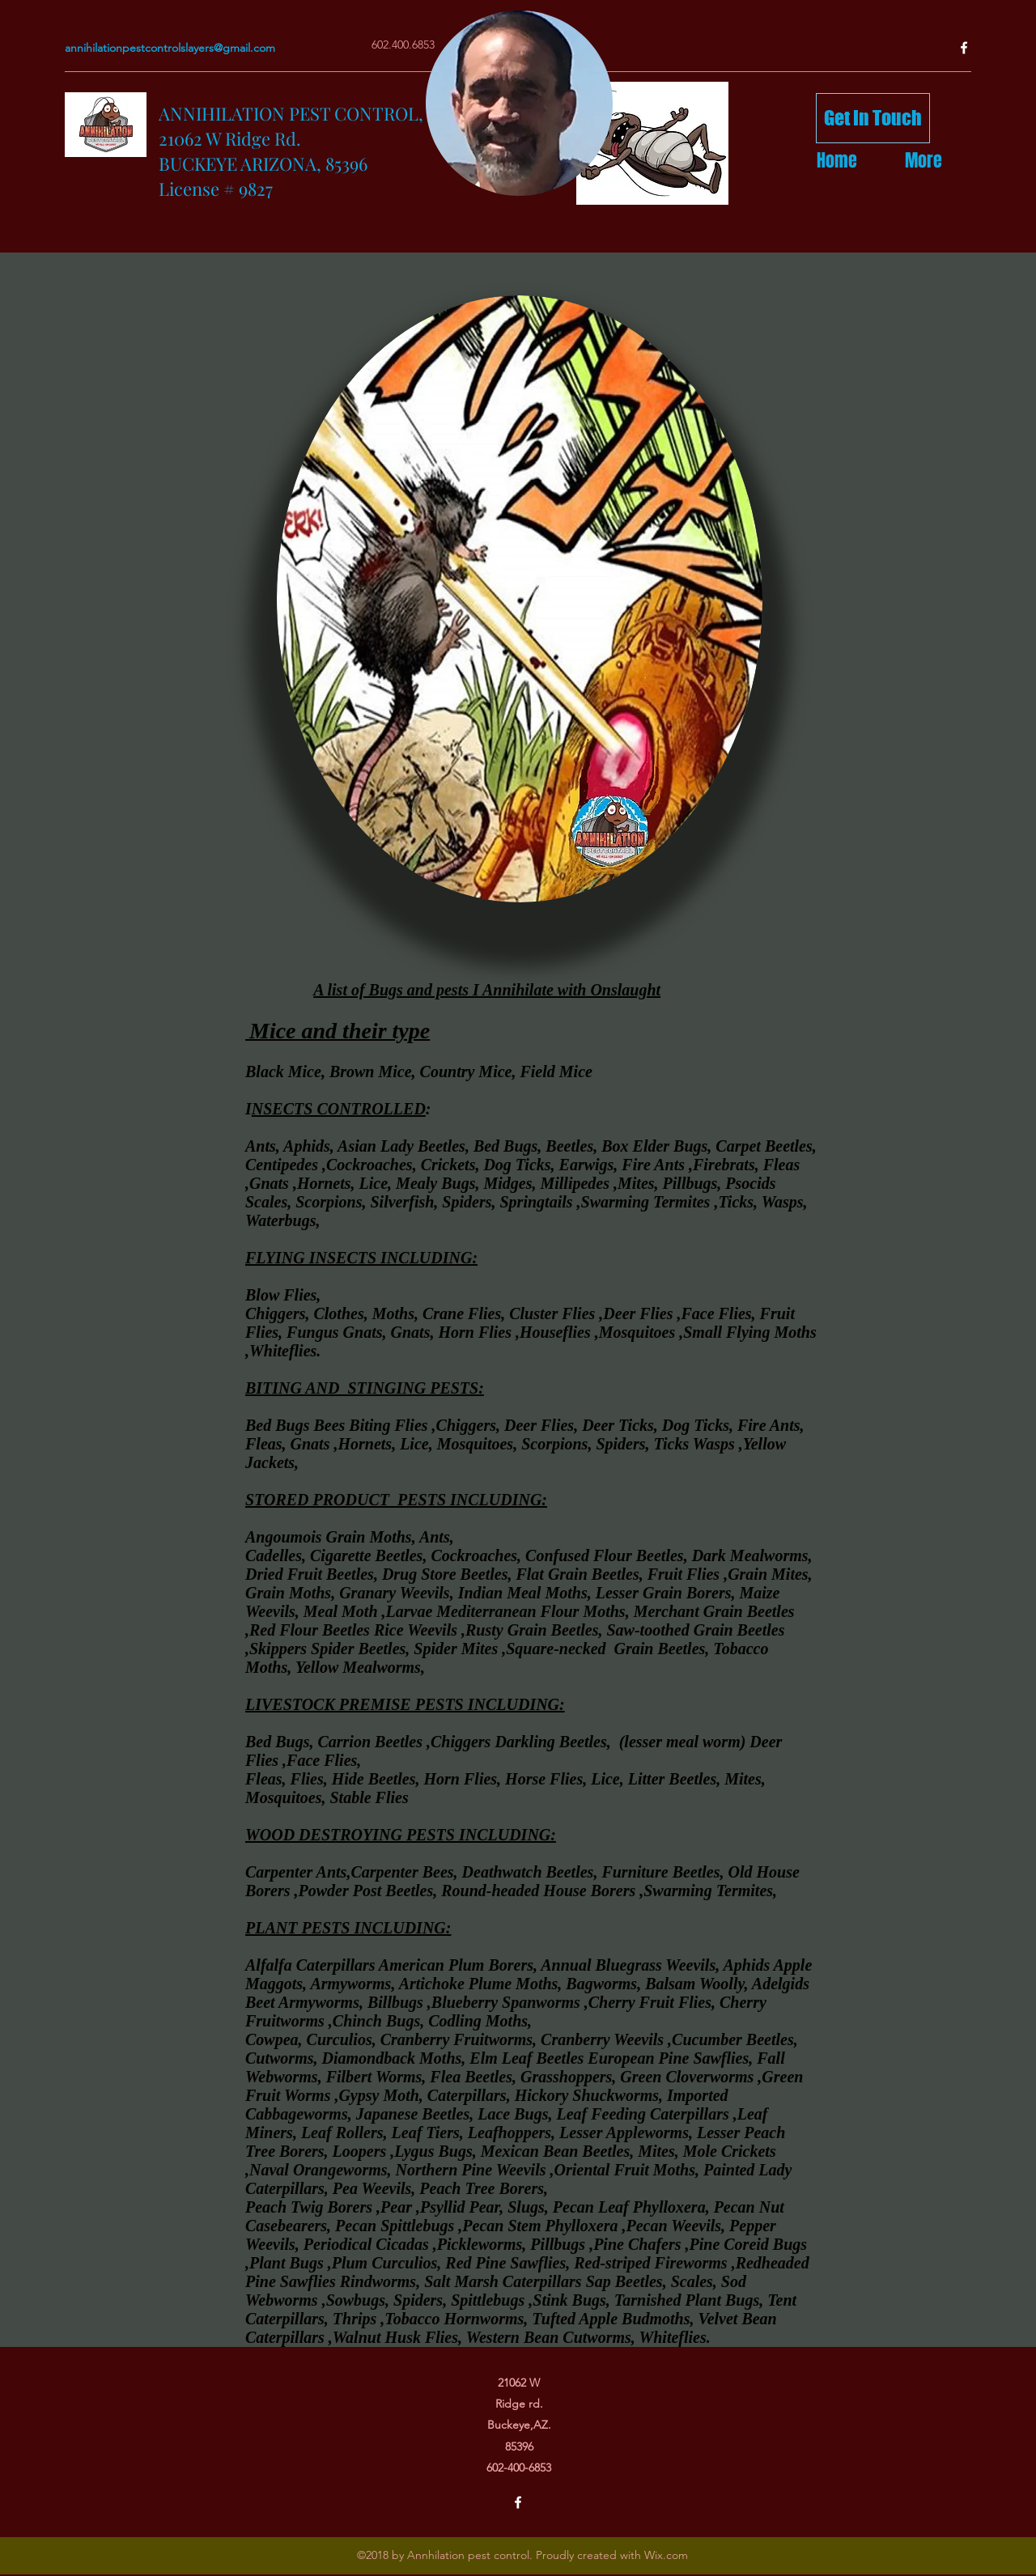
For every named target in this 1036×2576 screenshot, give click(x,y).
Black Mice (283, 1071)
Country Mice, (470, 1071)
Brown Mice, (374, 1071)
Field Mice (556, 1071)
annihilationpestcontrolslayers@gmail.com (170, 47)
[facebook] (964, 48)
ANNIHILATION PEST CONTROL (288, 113)
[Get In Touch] (873, 118)
